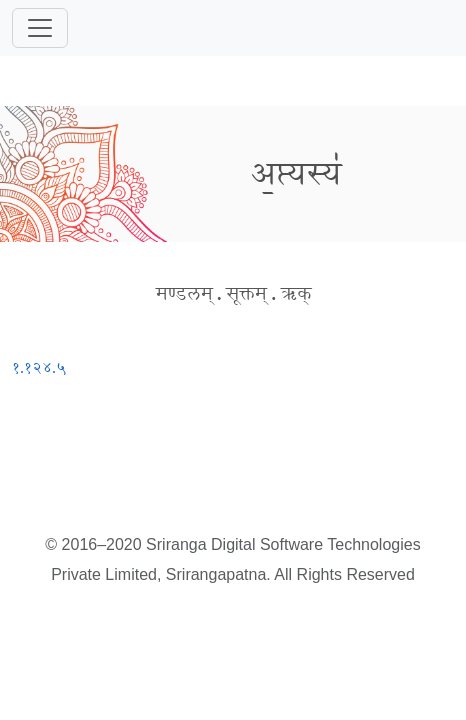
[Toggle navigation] (40, 28)
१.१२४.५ (39, 367)
